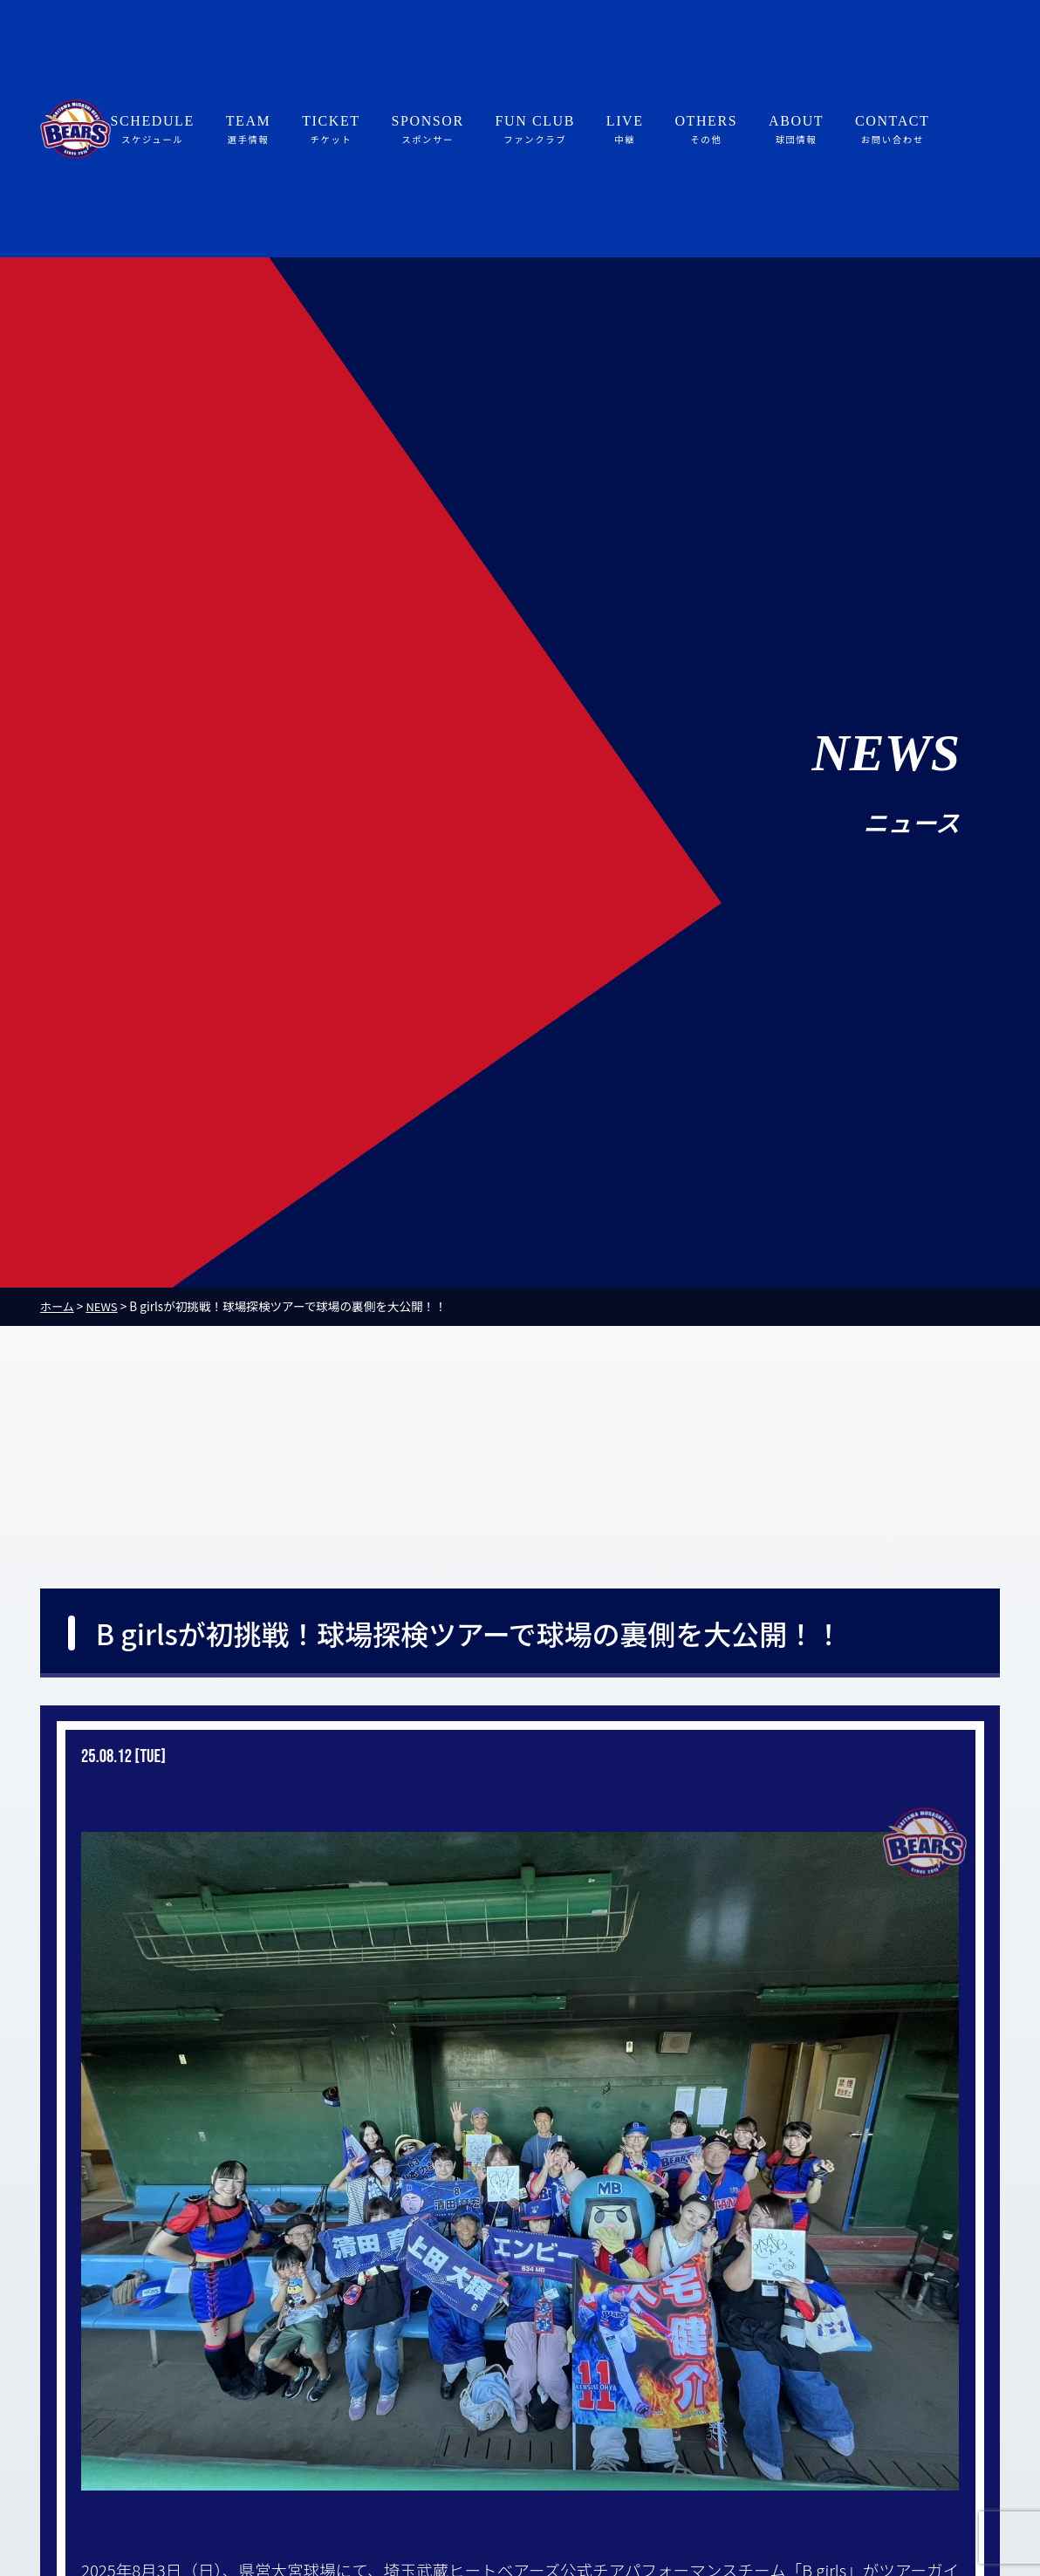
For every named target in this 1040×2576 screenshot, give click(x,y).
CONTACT (892, 130)
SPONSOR (427, 130)
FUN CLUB (535, 130)
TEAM (248, 130)
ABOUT (796, 130)
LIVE (625, 130)
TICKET (330, 130)
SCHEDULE (153, 130)
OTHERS (705, 130)
